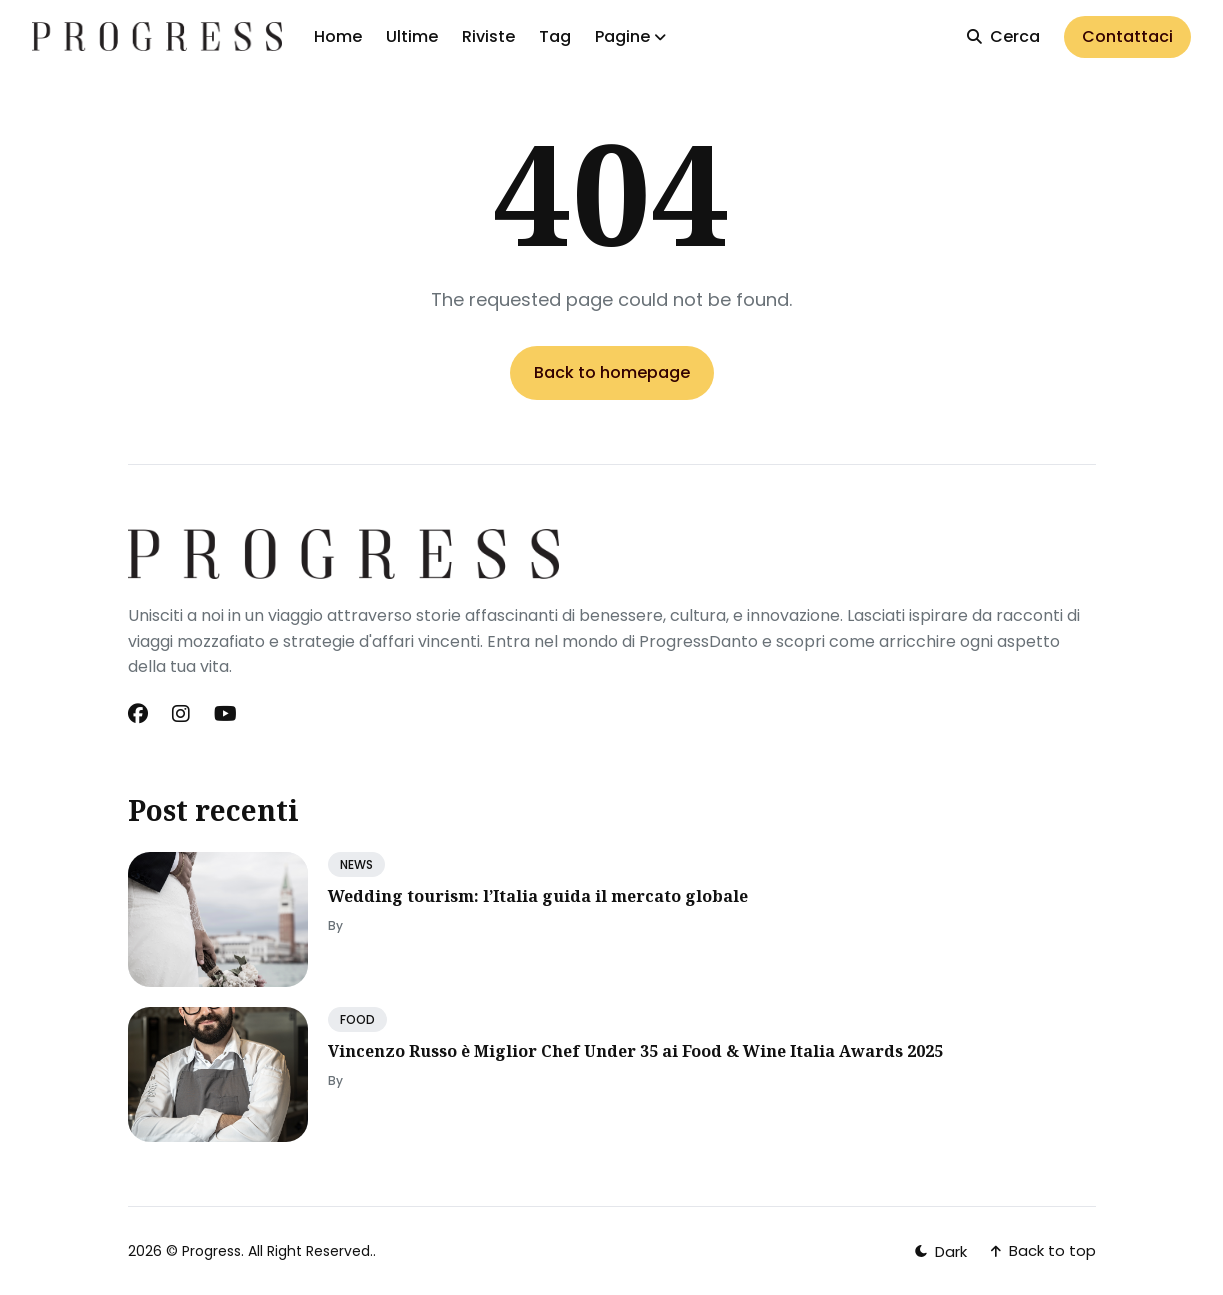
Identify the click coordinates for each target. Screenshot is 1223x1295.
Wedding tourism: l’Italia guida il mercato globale (538, 896)
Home (338, 36)
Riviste (488, 36)
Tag (555, 36)
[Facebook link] (140, 714)
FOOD (357, 1019)
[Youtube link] (225, 714)
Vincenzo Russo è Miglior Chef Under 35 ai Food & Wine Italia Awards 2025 (635, 1051)
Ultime (412, 36)
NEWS (356, 864)
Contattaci (1127, 36)
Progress (211, 1251)
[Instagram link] (181, 714)
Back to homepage (612, 372)
